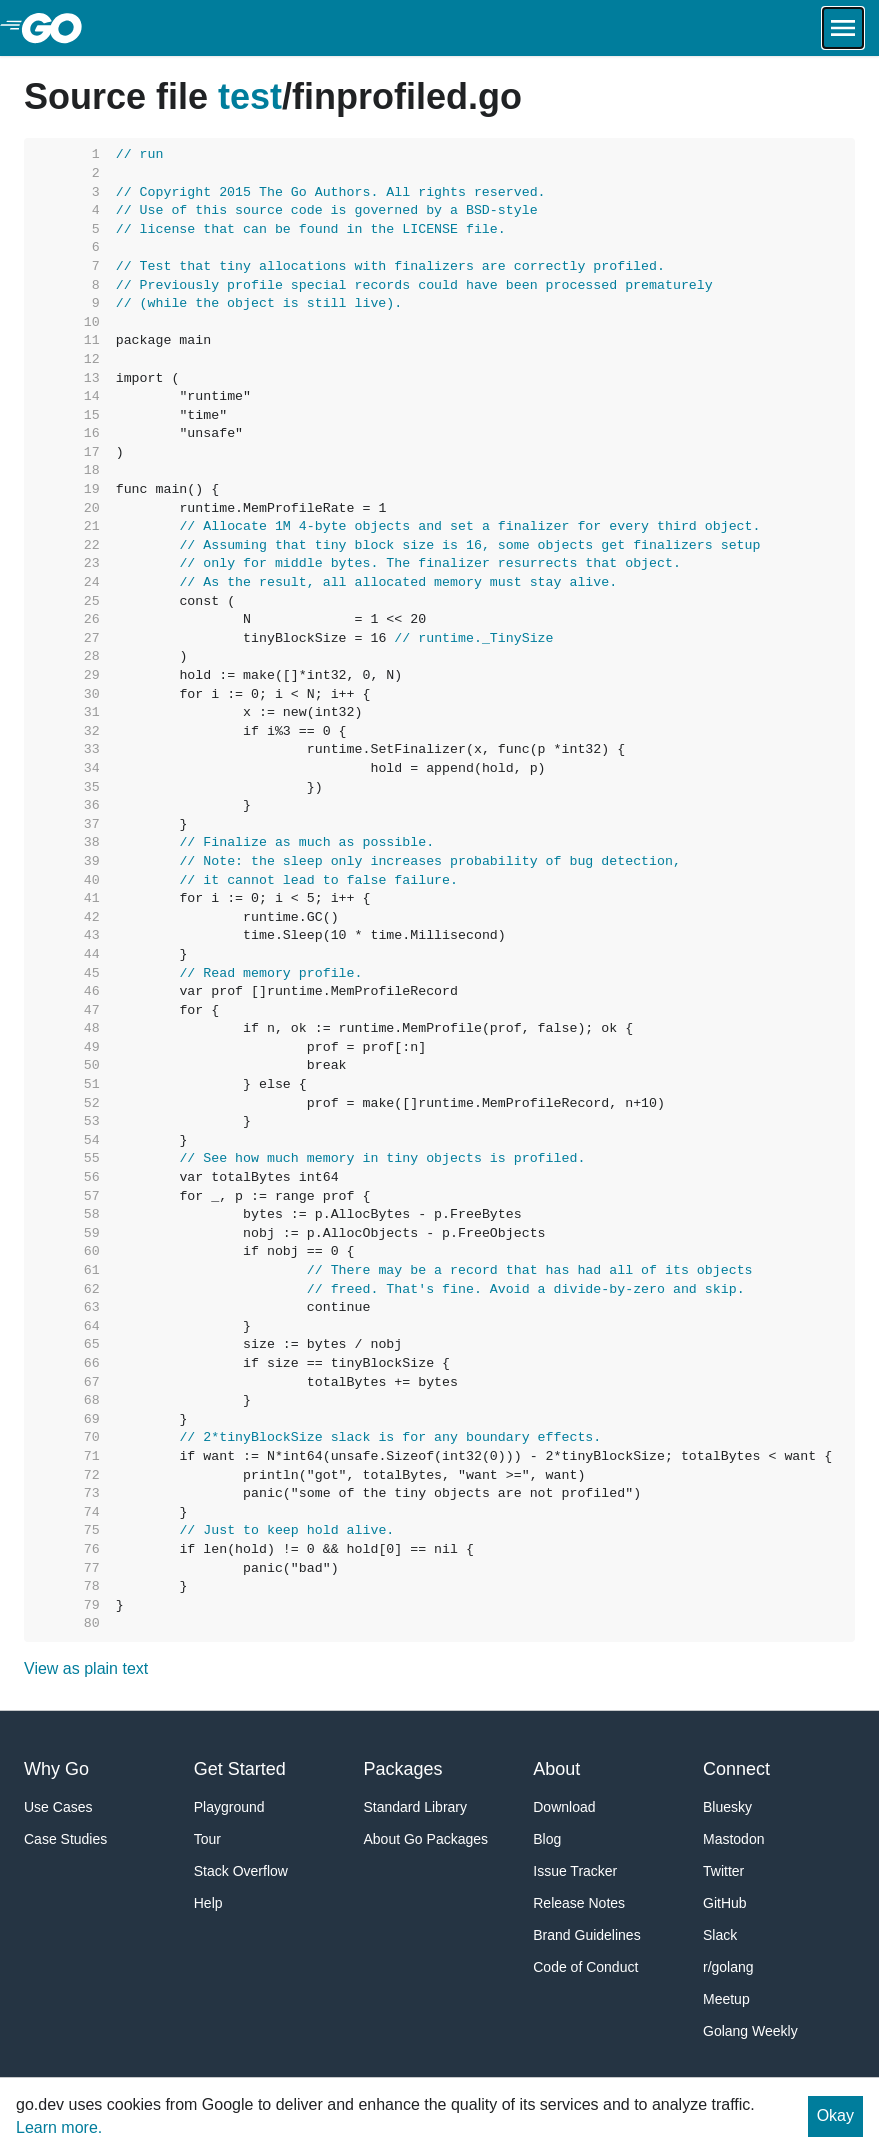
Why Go (56, 1769)
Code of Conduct (585, 1967)
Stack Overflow (241, 1871)
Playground (229, 1807)
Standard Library (416, 1807)
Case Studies (65, 1839)
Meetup (726, 1999)
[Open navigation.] (843, 28)
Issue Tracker (575, 1871)
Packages (403, 1769)
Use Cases (58, 1807)
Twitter (723, 1871)
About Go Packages (426, 1839)
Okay (835, 2115)
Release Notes (579, 1903)
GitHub (725, 1903)
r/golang (728, 1967)
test (250, 96)
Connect (736, 1769)
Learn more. (59, 2127)
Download (564, 1807)
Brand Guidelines (586, 1935)
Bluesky (727, 1807)
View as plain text (86, 1668)
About (556, 1769)
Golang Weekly (750, 2031)
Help (208, 1903)
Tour (207, 1839)
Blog (547, 1839)
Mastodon (733, 1839)
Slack (720, 1935)
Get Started (240, 1769)
